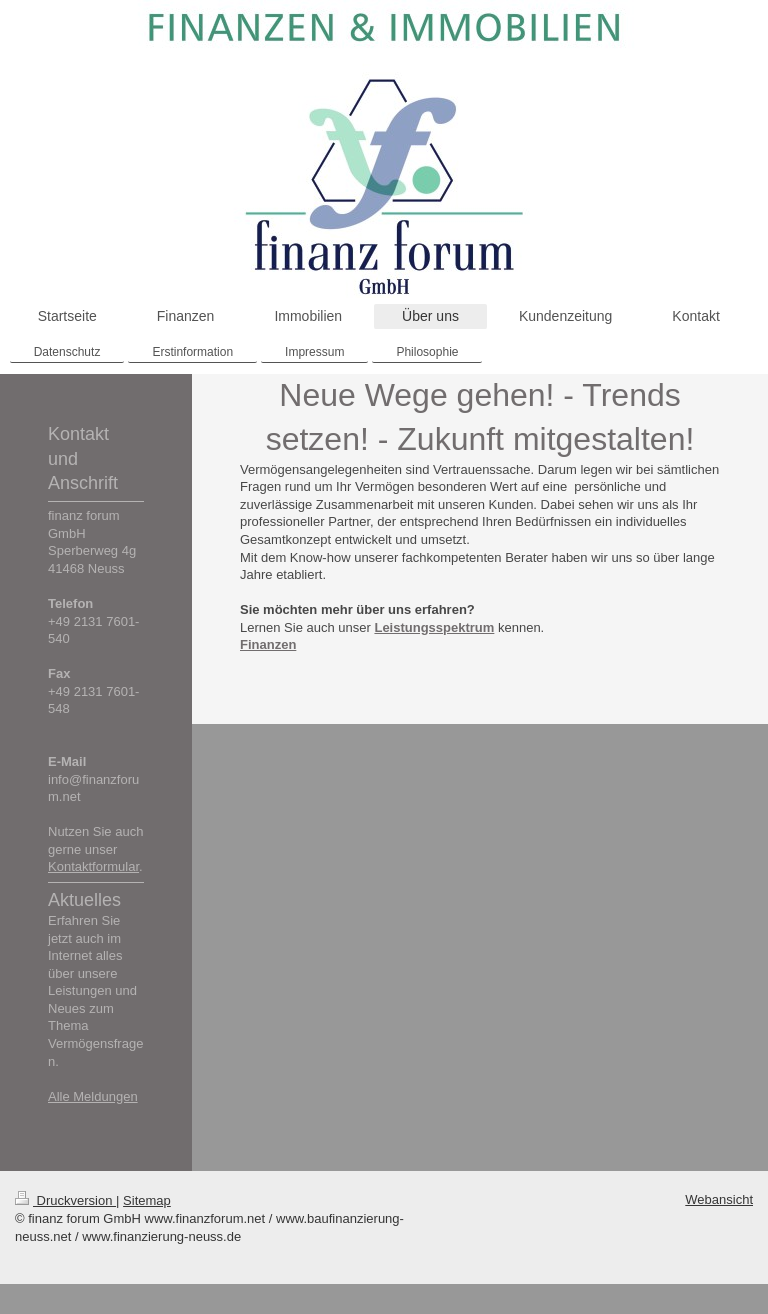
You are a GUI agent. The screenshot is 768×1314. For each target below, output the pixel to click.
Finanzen (268, 644)
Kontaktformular (93, 866)
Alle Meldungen (93, 1096)
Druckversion (65, 1200)
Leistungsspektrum (434, 627)
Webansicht (719, 1199)
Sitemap (147, 1200)
